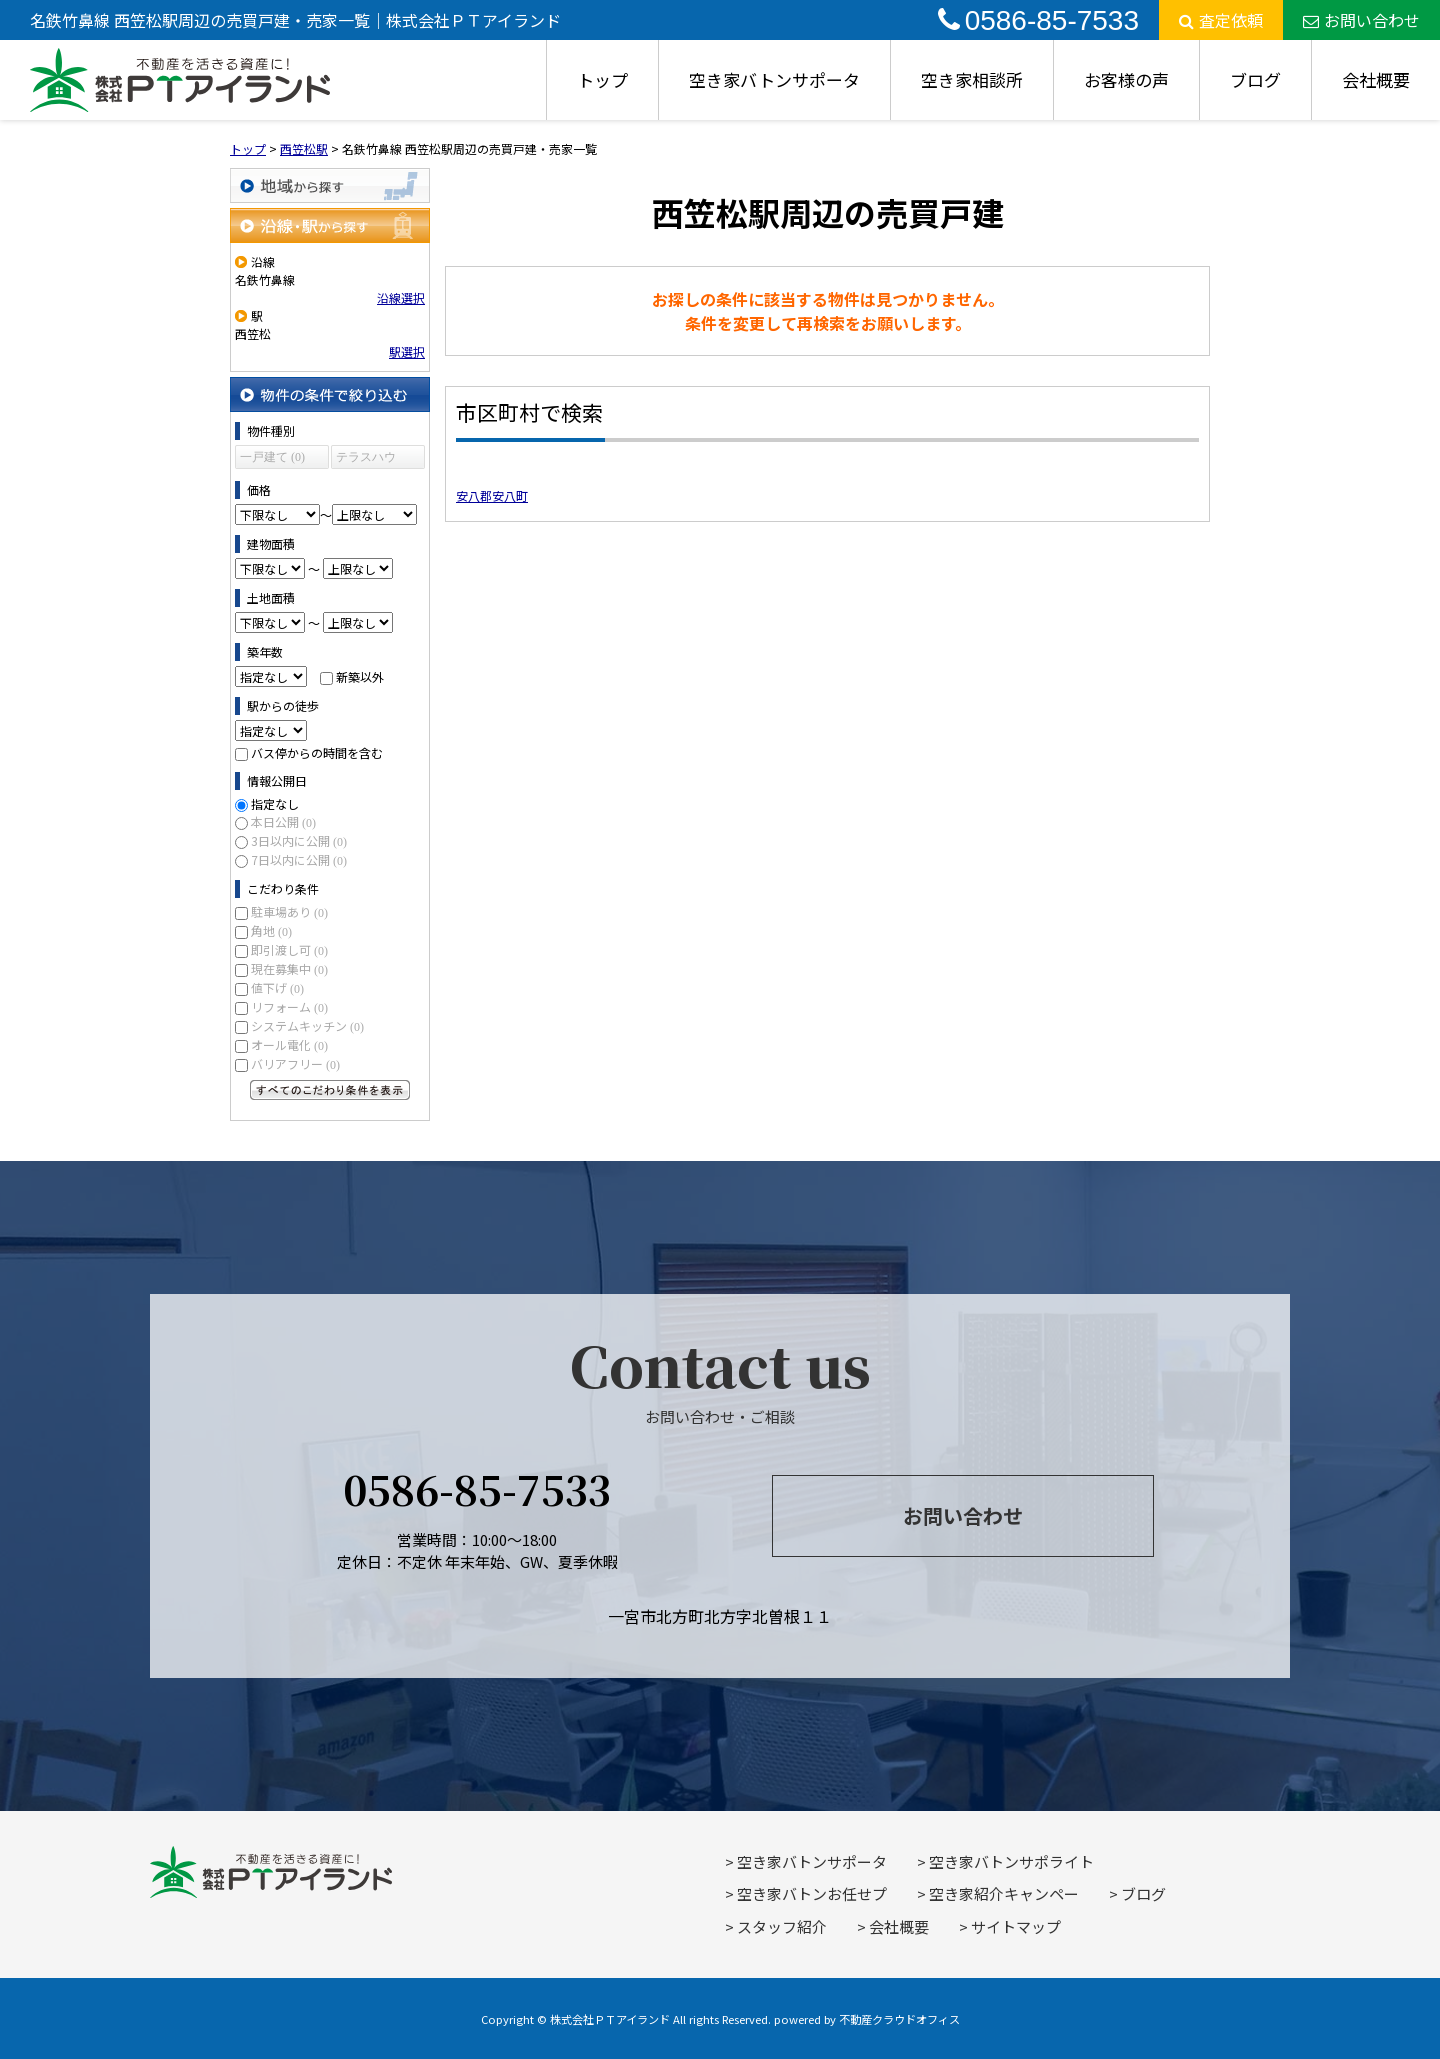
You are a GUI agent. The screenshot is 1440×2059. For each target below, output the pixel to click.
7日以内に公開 (299, 859)
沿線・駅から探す (330, 225)
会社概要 (1376, 79)
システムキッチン (307, 1025)
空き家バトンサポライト (1011, 1861)
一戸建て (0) (272, 457)
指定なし (275, 803)
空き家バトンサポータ (774, 79)
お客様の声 (1126, 79)
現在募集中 (289, 968)
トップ (602, 79)
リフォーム (289, 1006)
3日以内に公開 (299, 840)
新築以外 (360, 676)
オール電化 (289, 1044)
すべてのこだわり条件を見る (330, 1090)
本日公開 (283, 821)
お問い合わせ (1361, 20)
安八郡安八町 (492, 495)
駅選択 (407, 351)
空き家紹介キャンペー (1004, 1893)
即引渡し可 (289, 949)
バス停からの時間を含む (317, 752)
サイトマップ (1016, 1926)
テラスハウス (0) (366, 459)
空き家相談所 (972, 79)
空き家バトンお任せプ (812, 1893)
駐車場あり (289, 911)
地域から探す (330, 185)
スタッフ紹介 (782, 1926)
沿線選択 (401, 297)
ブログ (1255, 79)
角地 (271, 930)
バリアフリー (295, 1063)
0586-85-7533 (1038, 20)
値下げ (277, 987)
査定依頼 (1221, 20)
